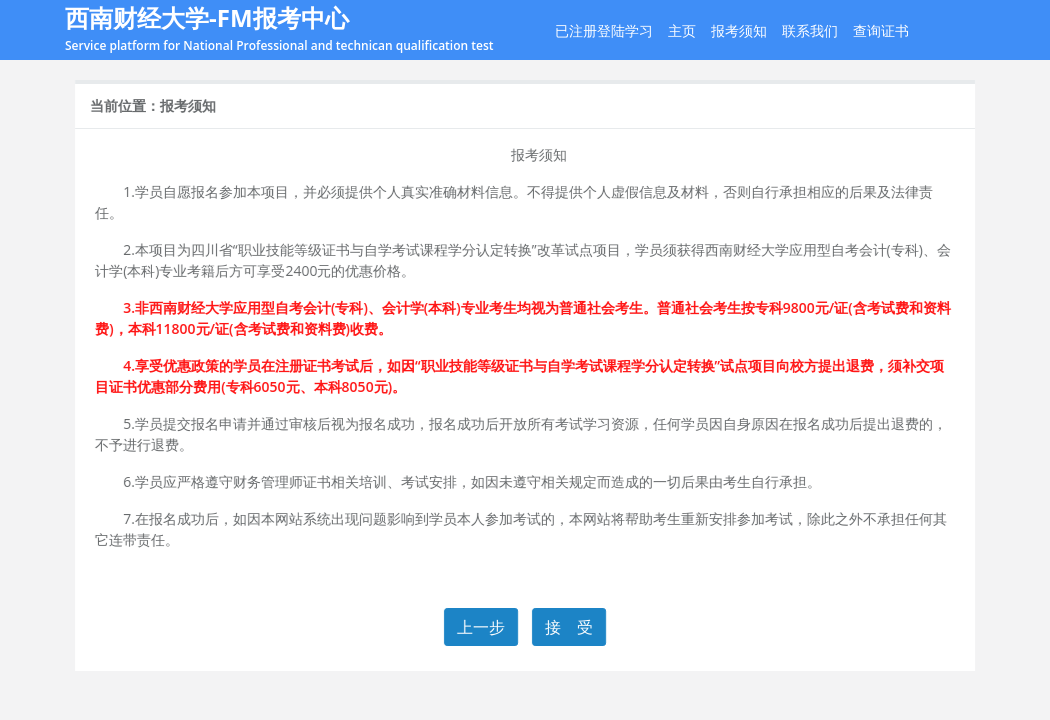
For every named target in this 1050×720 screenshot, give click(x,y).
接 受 (570, 627)
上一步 (482, 627)
